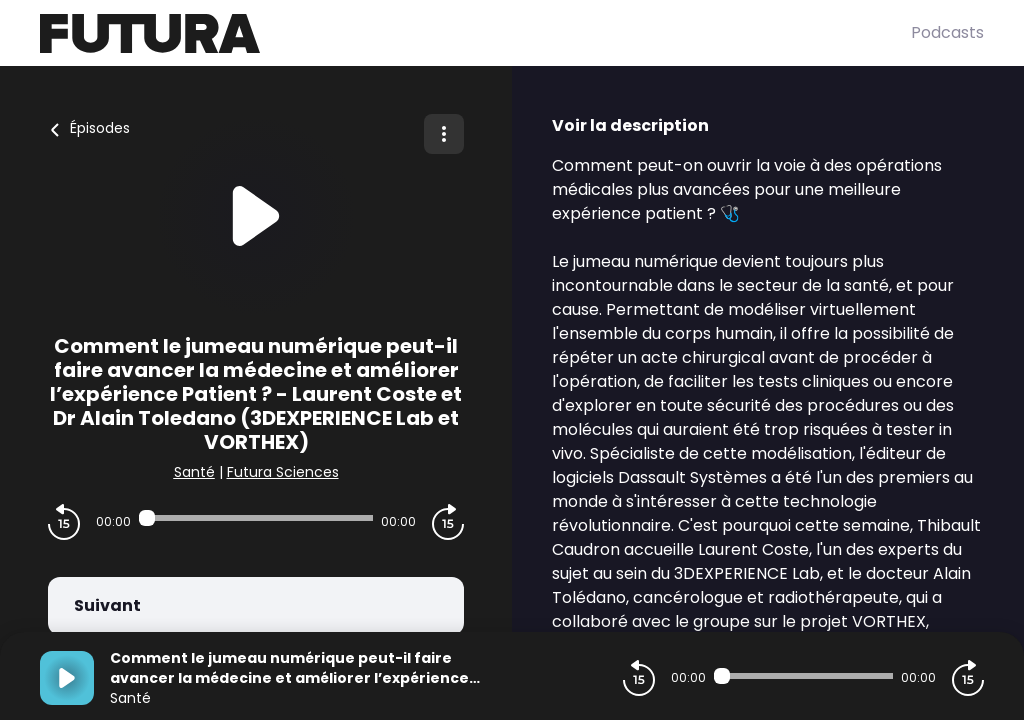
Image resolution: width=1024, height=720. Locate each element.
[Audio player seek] (256, 518)
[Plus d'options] (444, 134)
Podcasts (947, 32)
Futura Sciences (283, 472)
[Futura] (475, 33)
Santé (194, 472)
